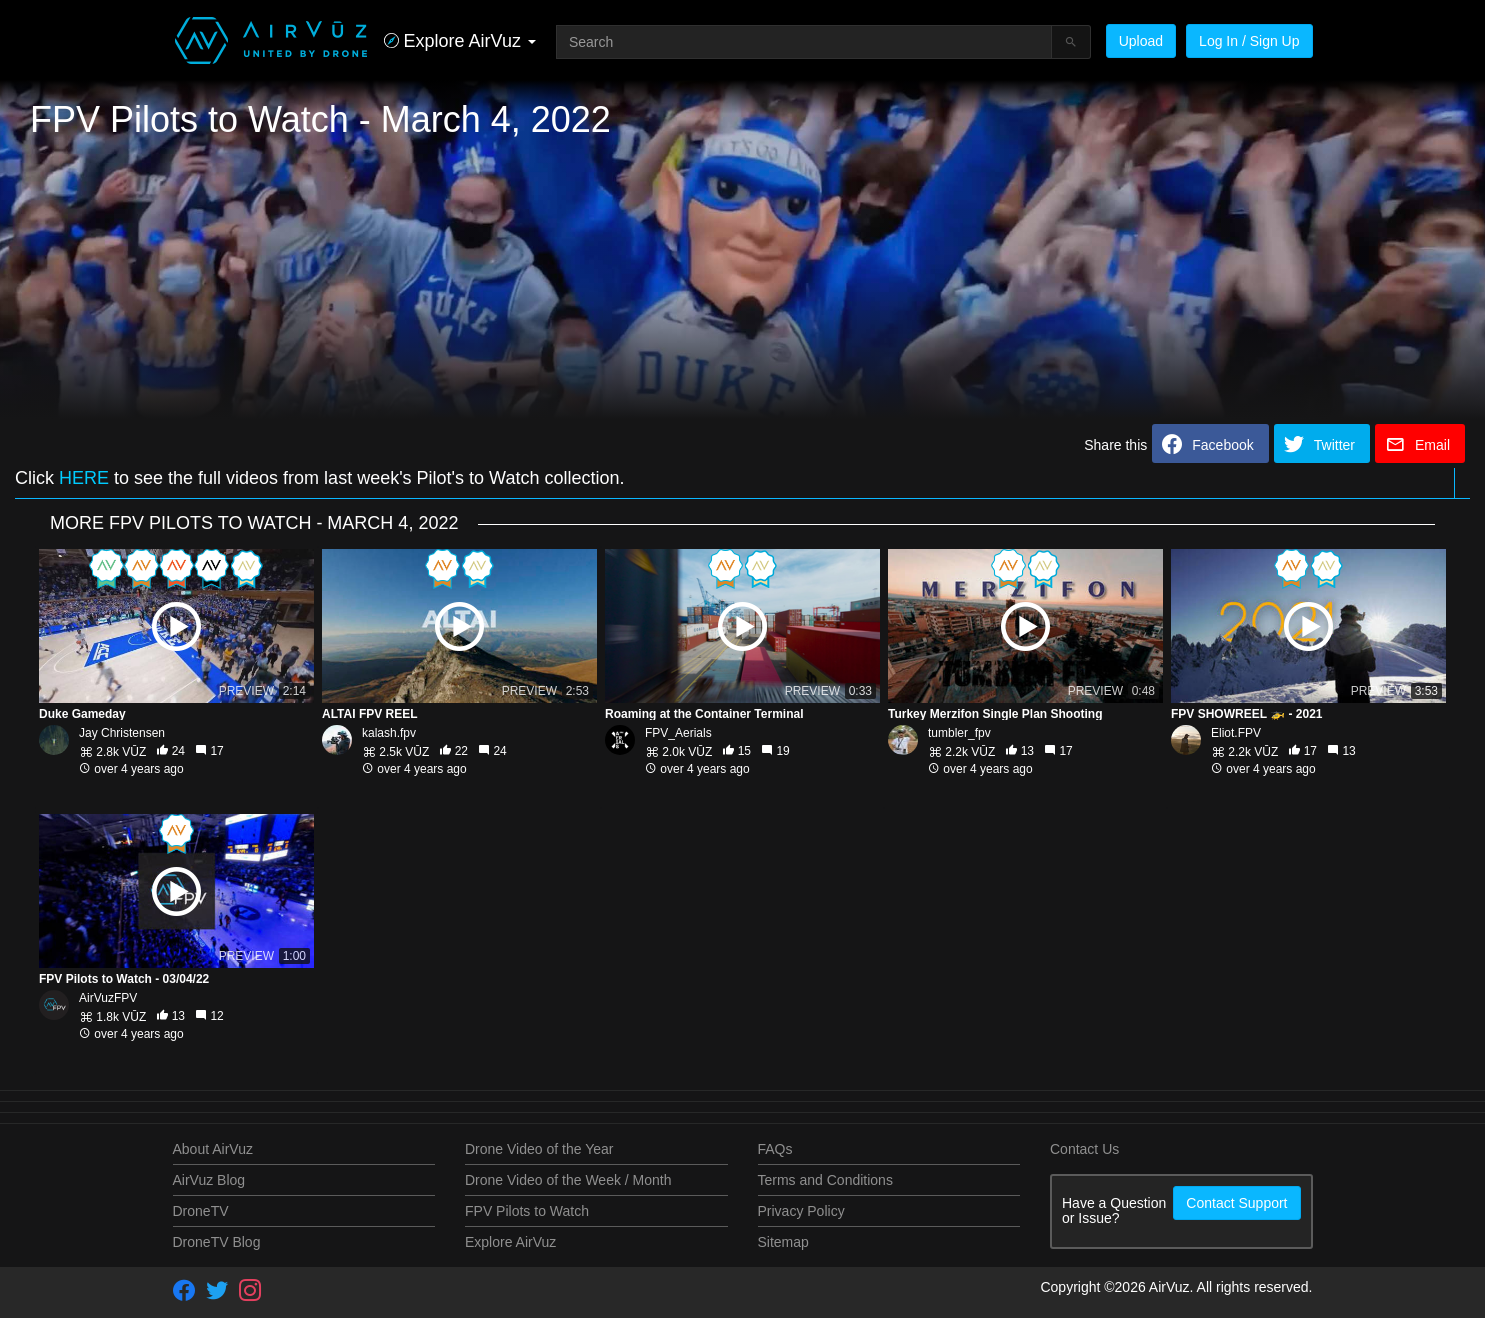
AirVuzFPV (108, 998)
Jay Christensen (122, 733)
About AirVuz (213, 1149)
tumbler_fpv (959, 733)
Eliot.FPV (1236, 733)
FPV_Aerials (678, 733)
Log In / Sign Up (1249, 41)
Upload (1141, 41)
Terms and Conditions (825, 1180)
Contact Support (1236, 1203)
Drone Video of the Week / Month (568, 1180)
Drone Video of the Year (539, 1149)
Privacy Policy (801, 1211)
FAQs (775, 1149)
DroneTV (201, 1211)
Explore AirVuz (510, 1242)
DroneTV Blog (217, 1242)
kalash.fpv (389, 733)
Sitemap (783, 1242)
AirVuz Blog (209, 1180)
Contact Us (1084, 1149)
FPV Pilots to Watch (527, 1211)
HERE (84, 478)
